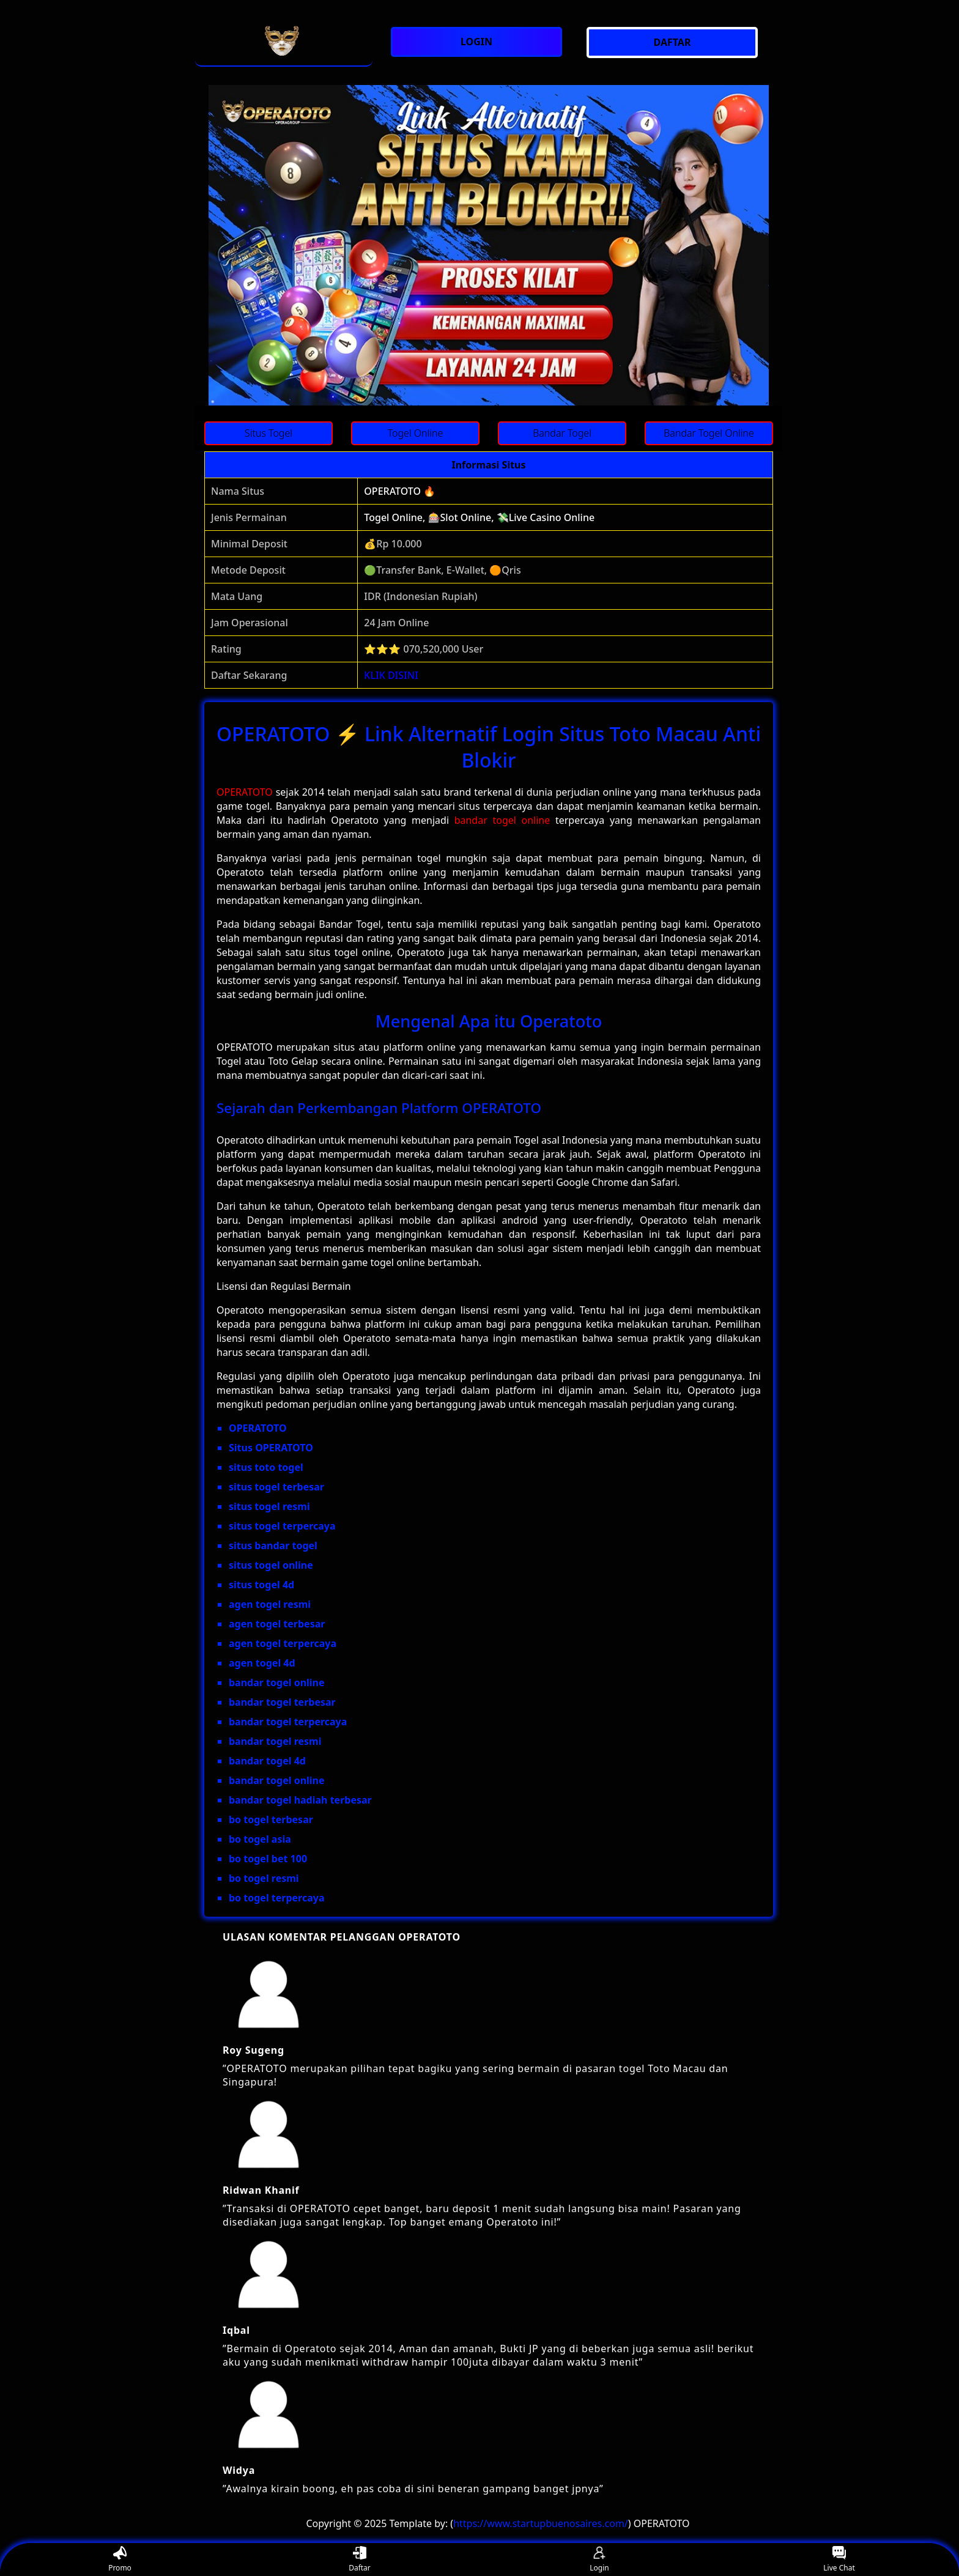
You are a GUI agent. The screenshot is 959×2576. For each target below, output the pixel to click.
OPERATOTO (245, 792)
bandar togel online (502, 820)
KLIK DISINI (391, 675)
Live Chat (838, 2560)
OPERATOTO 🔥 (399, 491)
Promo (119, 2560)
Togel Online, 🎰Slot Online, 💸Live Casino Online (479, 517)
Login (599, 2560)
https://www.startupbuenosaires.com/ (540, 2523)
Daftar (360, 2560)
